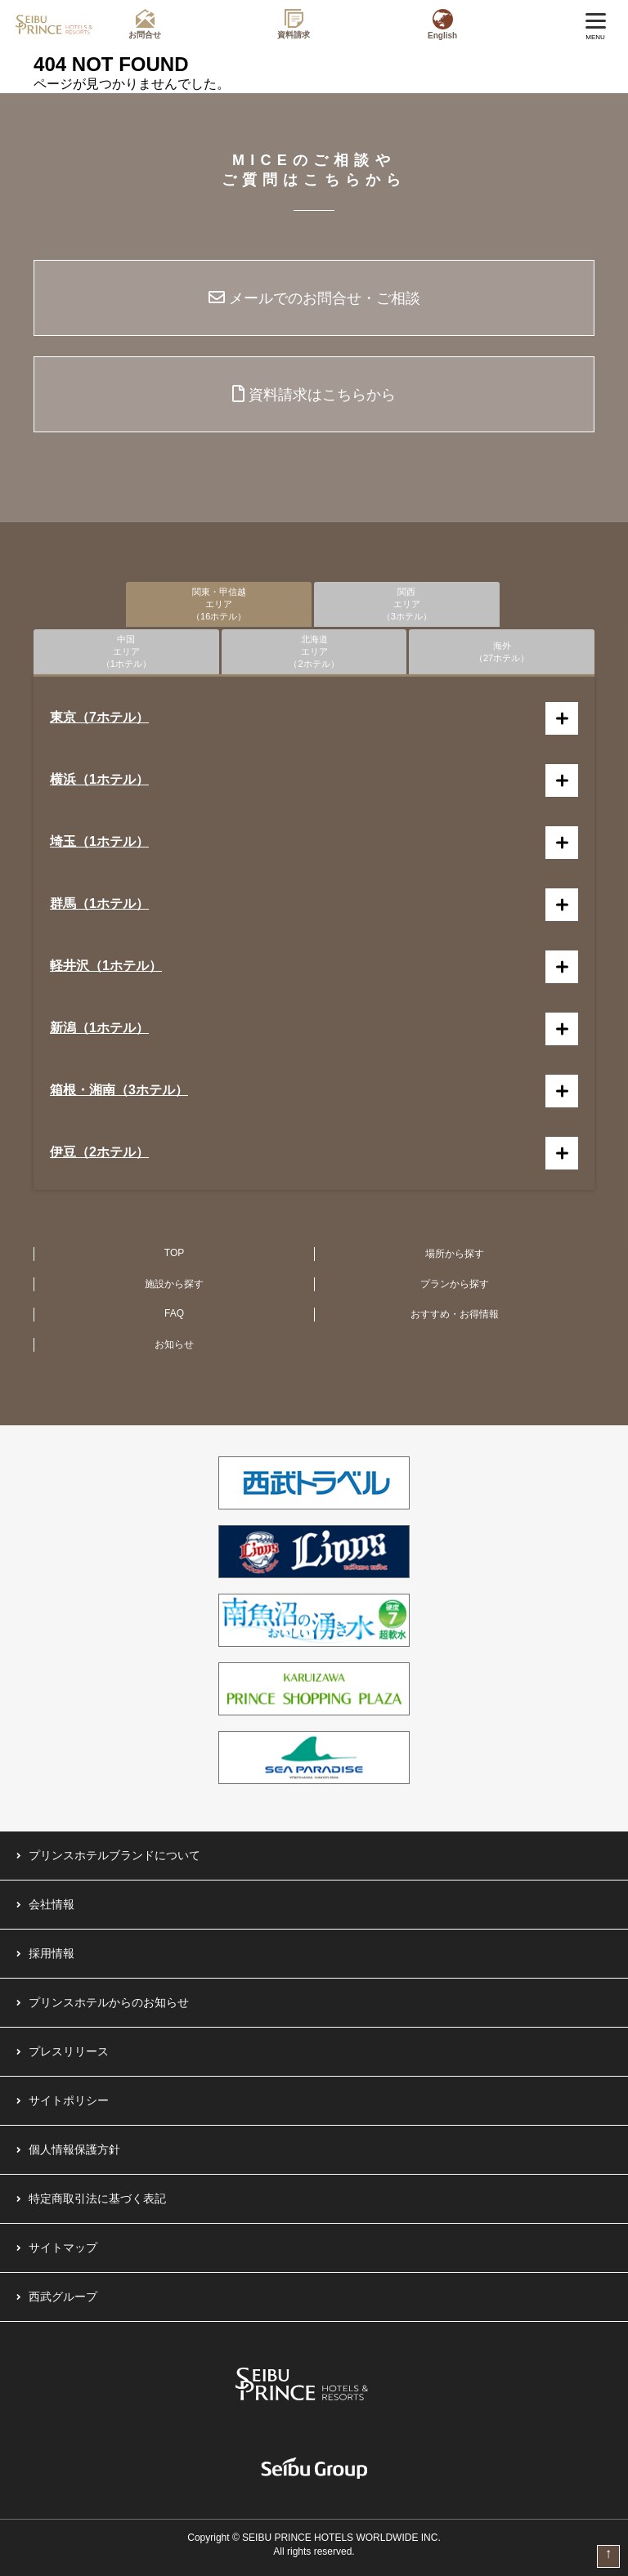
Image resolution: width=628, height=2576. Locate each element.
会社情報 (51, 1904)
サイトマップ (63, 2247)
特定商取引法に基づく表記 (97, 2198)
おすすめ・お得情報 (454, 1314)
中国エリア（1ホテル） (126, 651)
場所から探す (454, 1253)
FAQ (174, 1313)
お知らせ (174, 1344)
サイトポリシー (69, 2100)
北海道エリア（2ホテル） (314, 651)
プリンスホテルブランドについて (114, 1855)
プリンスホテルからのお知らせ (109, 2002)
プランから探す (454, 1284)
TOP (174, 1253)
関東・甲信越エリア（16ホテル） (218, 604)
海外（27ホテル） (501, 652)
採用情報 (51, 1953)
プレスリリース (69, 2051)
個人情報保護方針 (74, 2149)
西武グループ (63, 2296)
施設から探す (174, 1284)
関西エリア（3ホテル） (407, 604)
